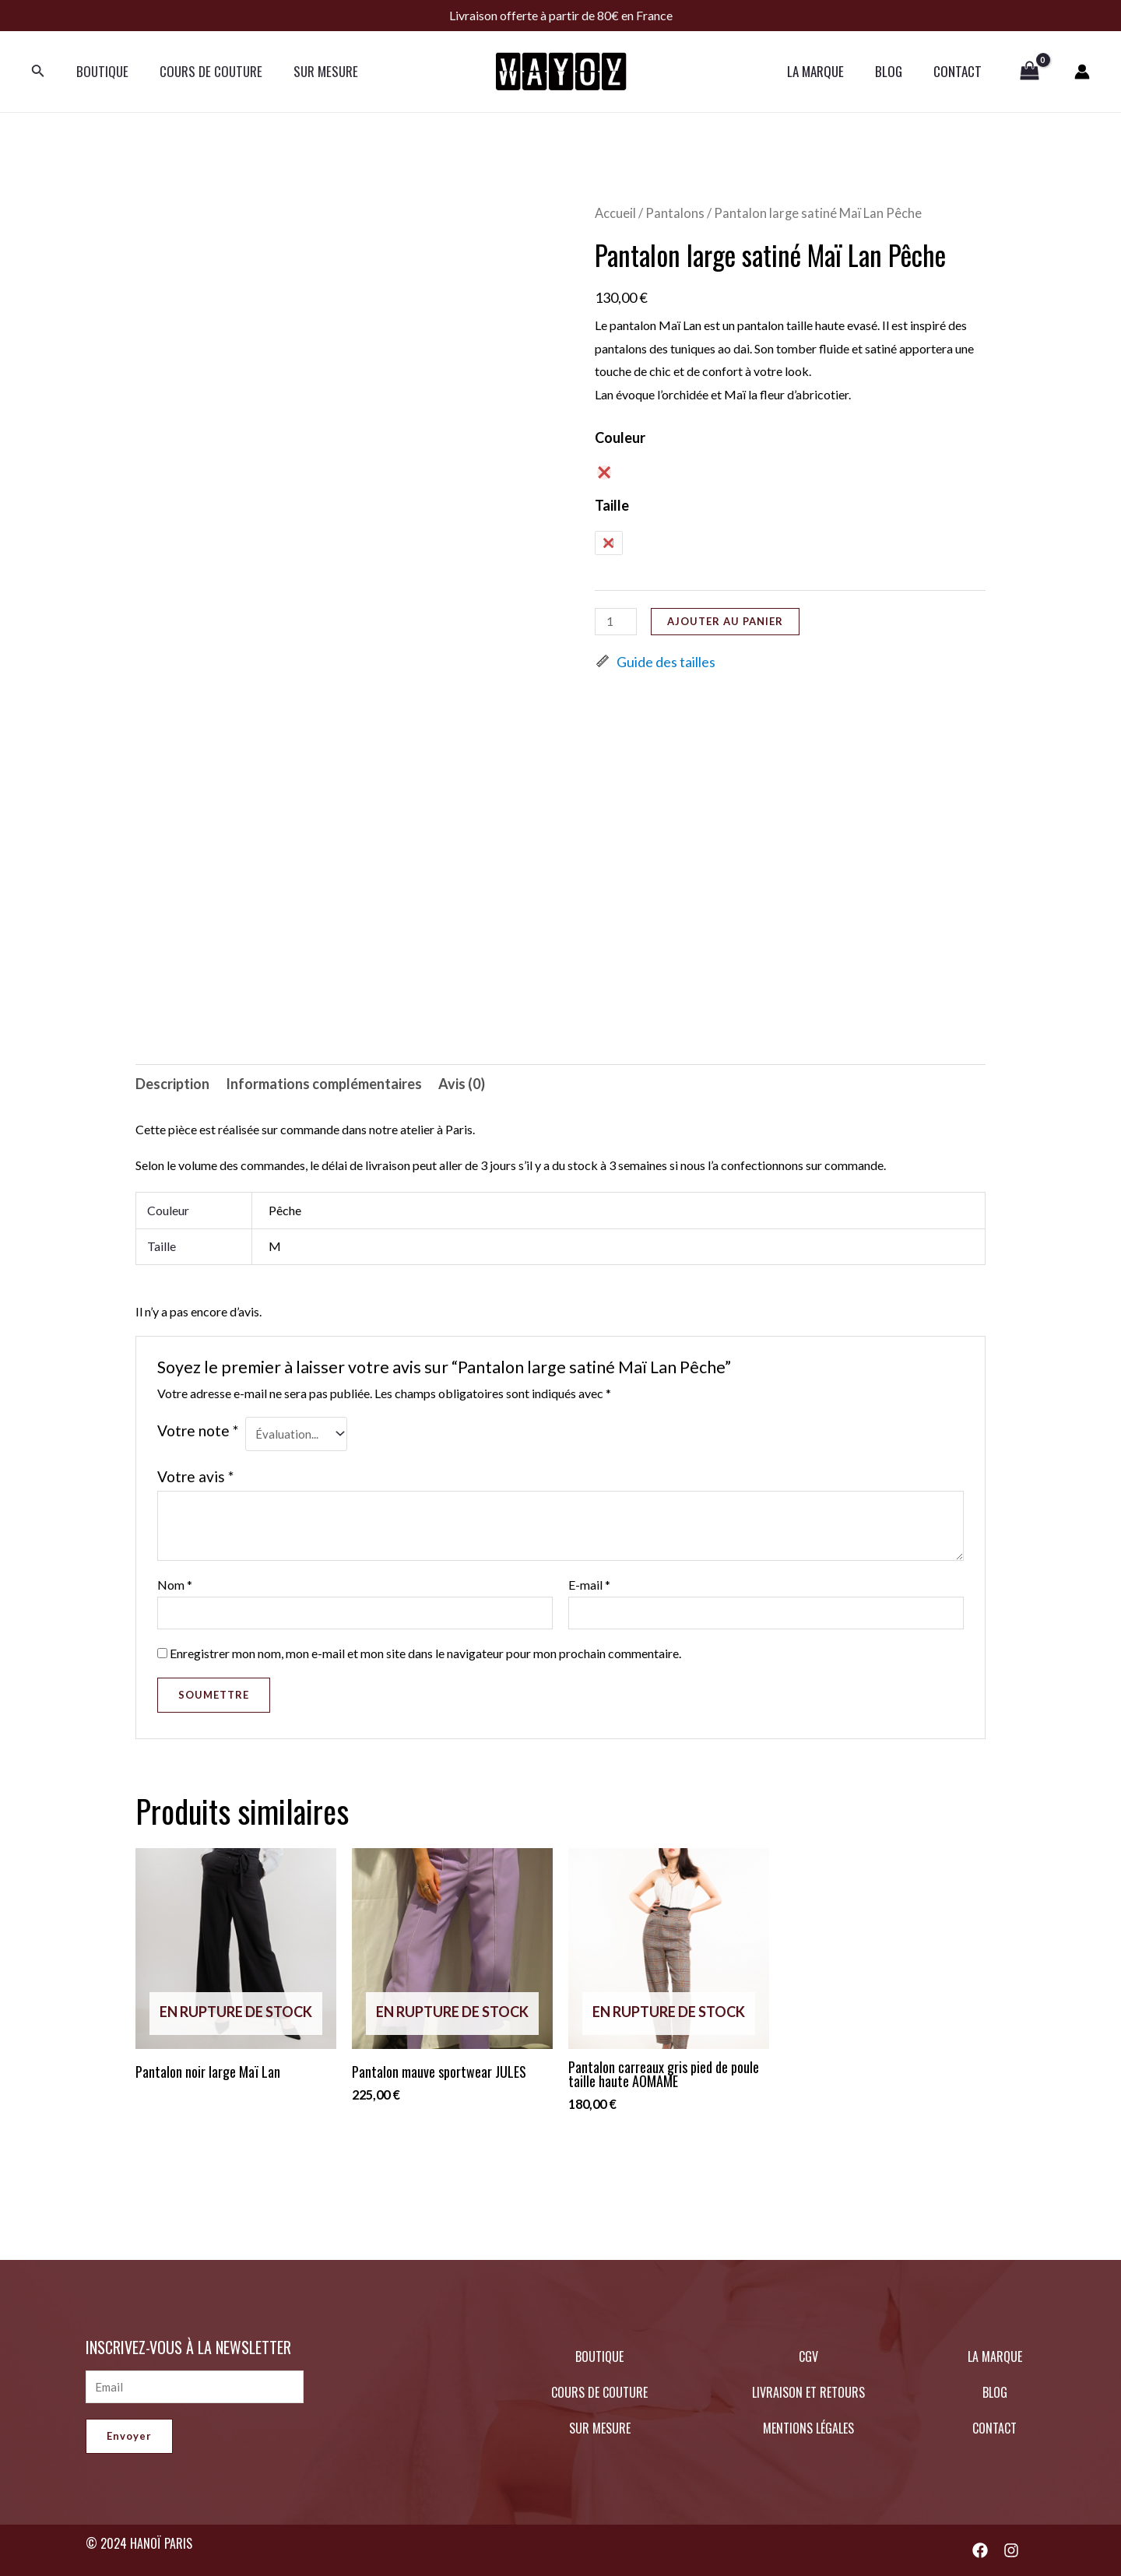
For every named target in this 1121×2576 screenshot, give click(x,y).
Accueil (615, 213)
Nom (174, 1587)
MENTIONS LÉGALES (808, 2428)
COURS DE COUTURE (204, 71)
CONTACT (960, 71)
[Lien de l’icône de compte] (1082, 71)
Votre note (197, 1430)
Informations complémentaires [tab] (324, 1083)
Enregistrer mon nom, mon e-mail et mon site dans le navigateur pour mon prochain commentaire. (425, 1657)
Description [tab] (172, 1083)
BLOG (895, 71)
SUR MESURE (314, 71)
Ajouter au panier (728, 621)
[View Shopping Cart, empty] (1029, 71)
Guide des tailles (655, 661)
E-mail (589, 1587)
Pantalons (675, 213)
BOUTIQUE (100, 71)
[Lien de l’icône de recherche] (38, 72)
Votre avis (195, 1478)
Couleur (620, 437)
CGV (808, 2356)
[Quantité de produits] (617, 621)
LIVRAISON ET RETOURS (808, 2392)
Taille (612, 505)
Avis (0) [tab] (461, 1083)
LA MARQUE (827, 71)
